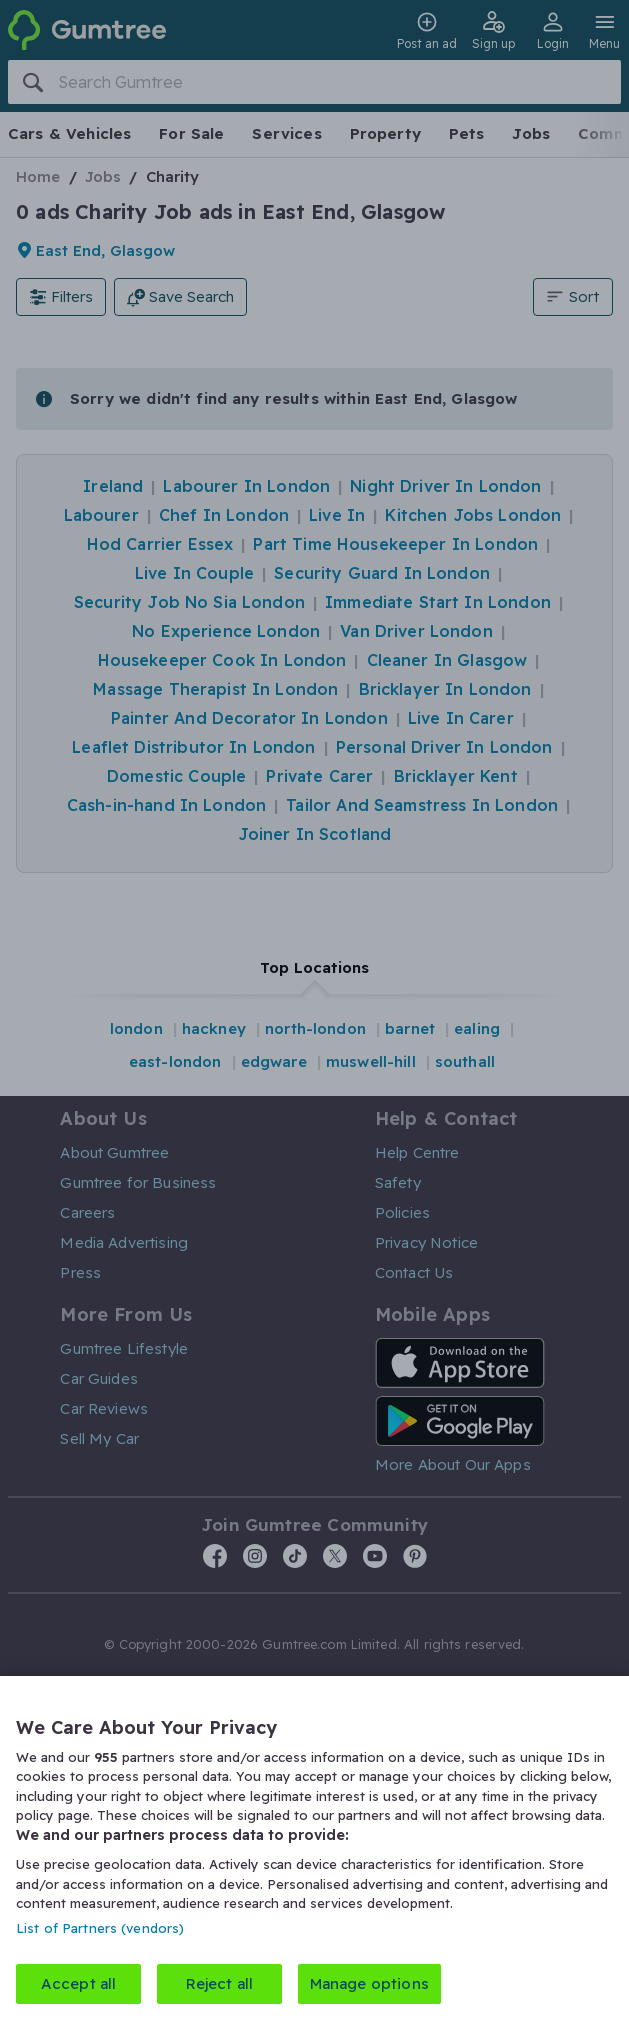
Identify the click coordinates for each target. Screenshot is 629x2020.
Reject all (220, 1983)
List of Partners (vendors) (100, 1927)
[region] (314, 1848)
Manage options (369, 1983)
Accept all (79, 1983)
